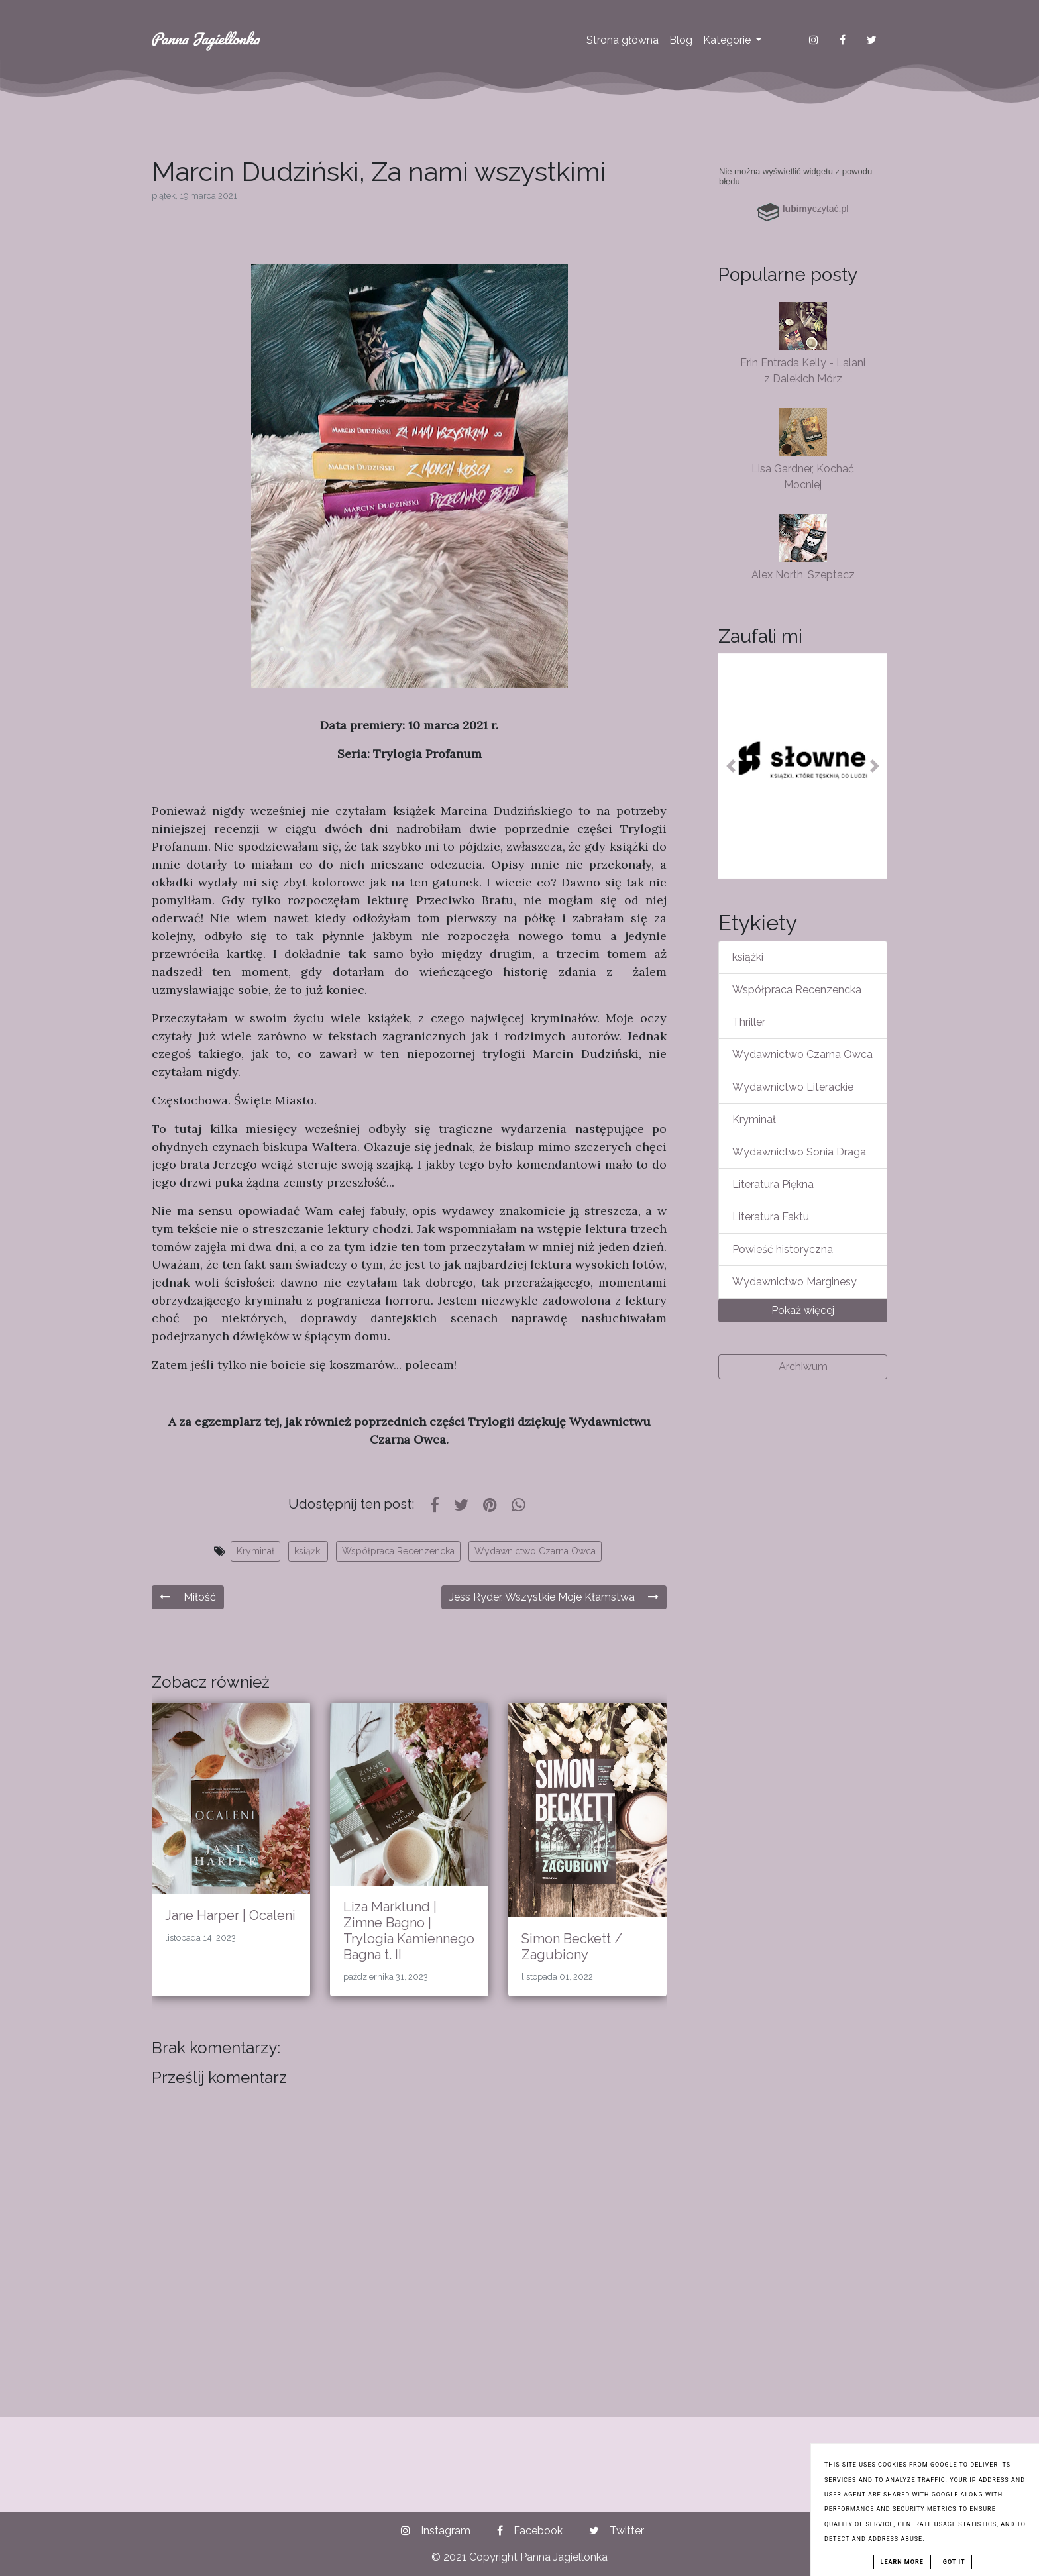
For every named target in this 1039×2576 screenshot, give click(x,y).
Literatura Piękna (773, 1184)
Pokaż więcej (802, 1310)
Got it (954, 2562)
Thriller (748, 1022)
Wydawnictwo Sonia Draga (799, 1152)
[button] (730, 766)
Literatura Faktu (770, 1216)
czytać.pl (816, 208)
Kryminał (255, 1551)
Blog (680, 40)
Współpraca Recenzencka (398, 1551)
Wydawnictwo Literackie (792, 1087)
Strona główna (622, 40)
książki (308, 1551)
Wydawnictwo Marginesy (794, 1281)
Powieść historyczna (782, 1249)
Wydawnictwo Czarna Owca (535, 1551)
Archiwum (803, 1366)
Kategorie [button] (728, 40)
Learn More (902, 2562)
